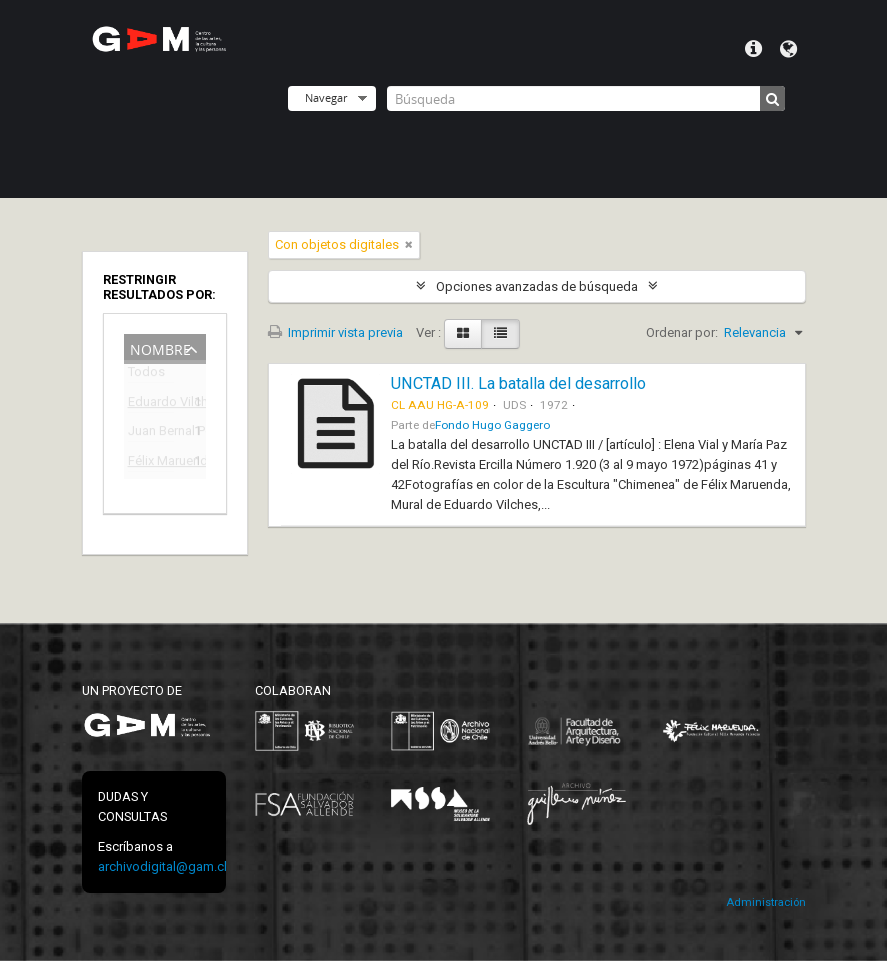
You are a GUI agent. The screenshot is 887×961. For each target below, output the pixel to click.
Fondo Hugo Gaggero (492, 425)
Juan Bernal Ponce (151, 433)
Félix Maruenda (151, 463)
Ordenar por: (682, 332)
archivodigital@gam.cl (162, 866)
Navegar (326, 97)
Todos (146, 375)
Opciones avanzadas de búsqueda (537, 286)
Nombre (160, 347)
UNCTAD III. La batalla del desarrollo (518, 383)
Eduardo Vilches (151, 404)
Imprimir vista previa (335, 332)
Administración (766, 902)
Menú (753, 49)
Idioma (788, 49)
